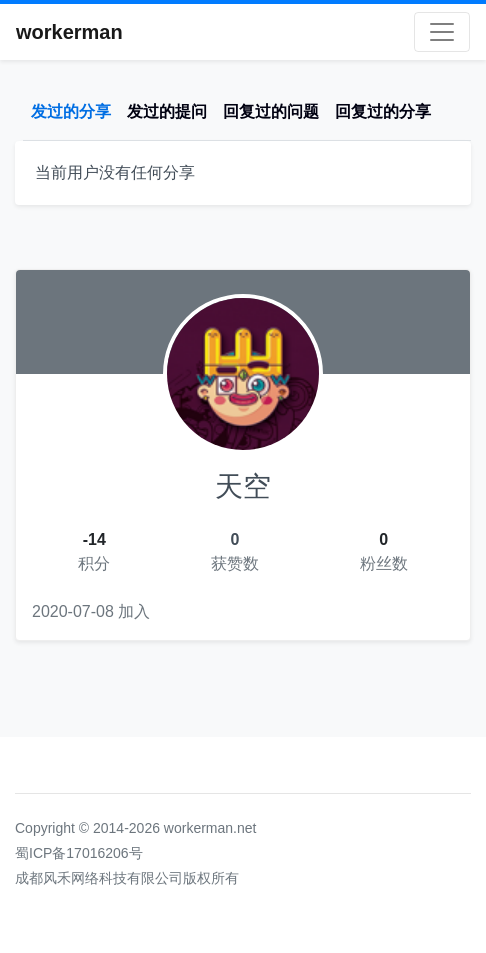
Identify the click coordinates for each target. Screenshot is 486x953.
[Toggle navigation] (442, 32)
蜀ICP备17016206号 (79, 853)
